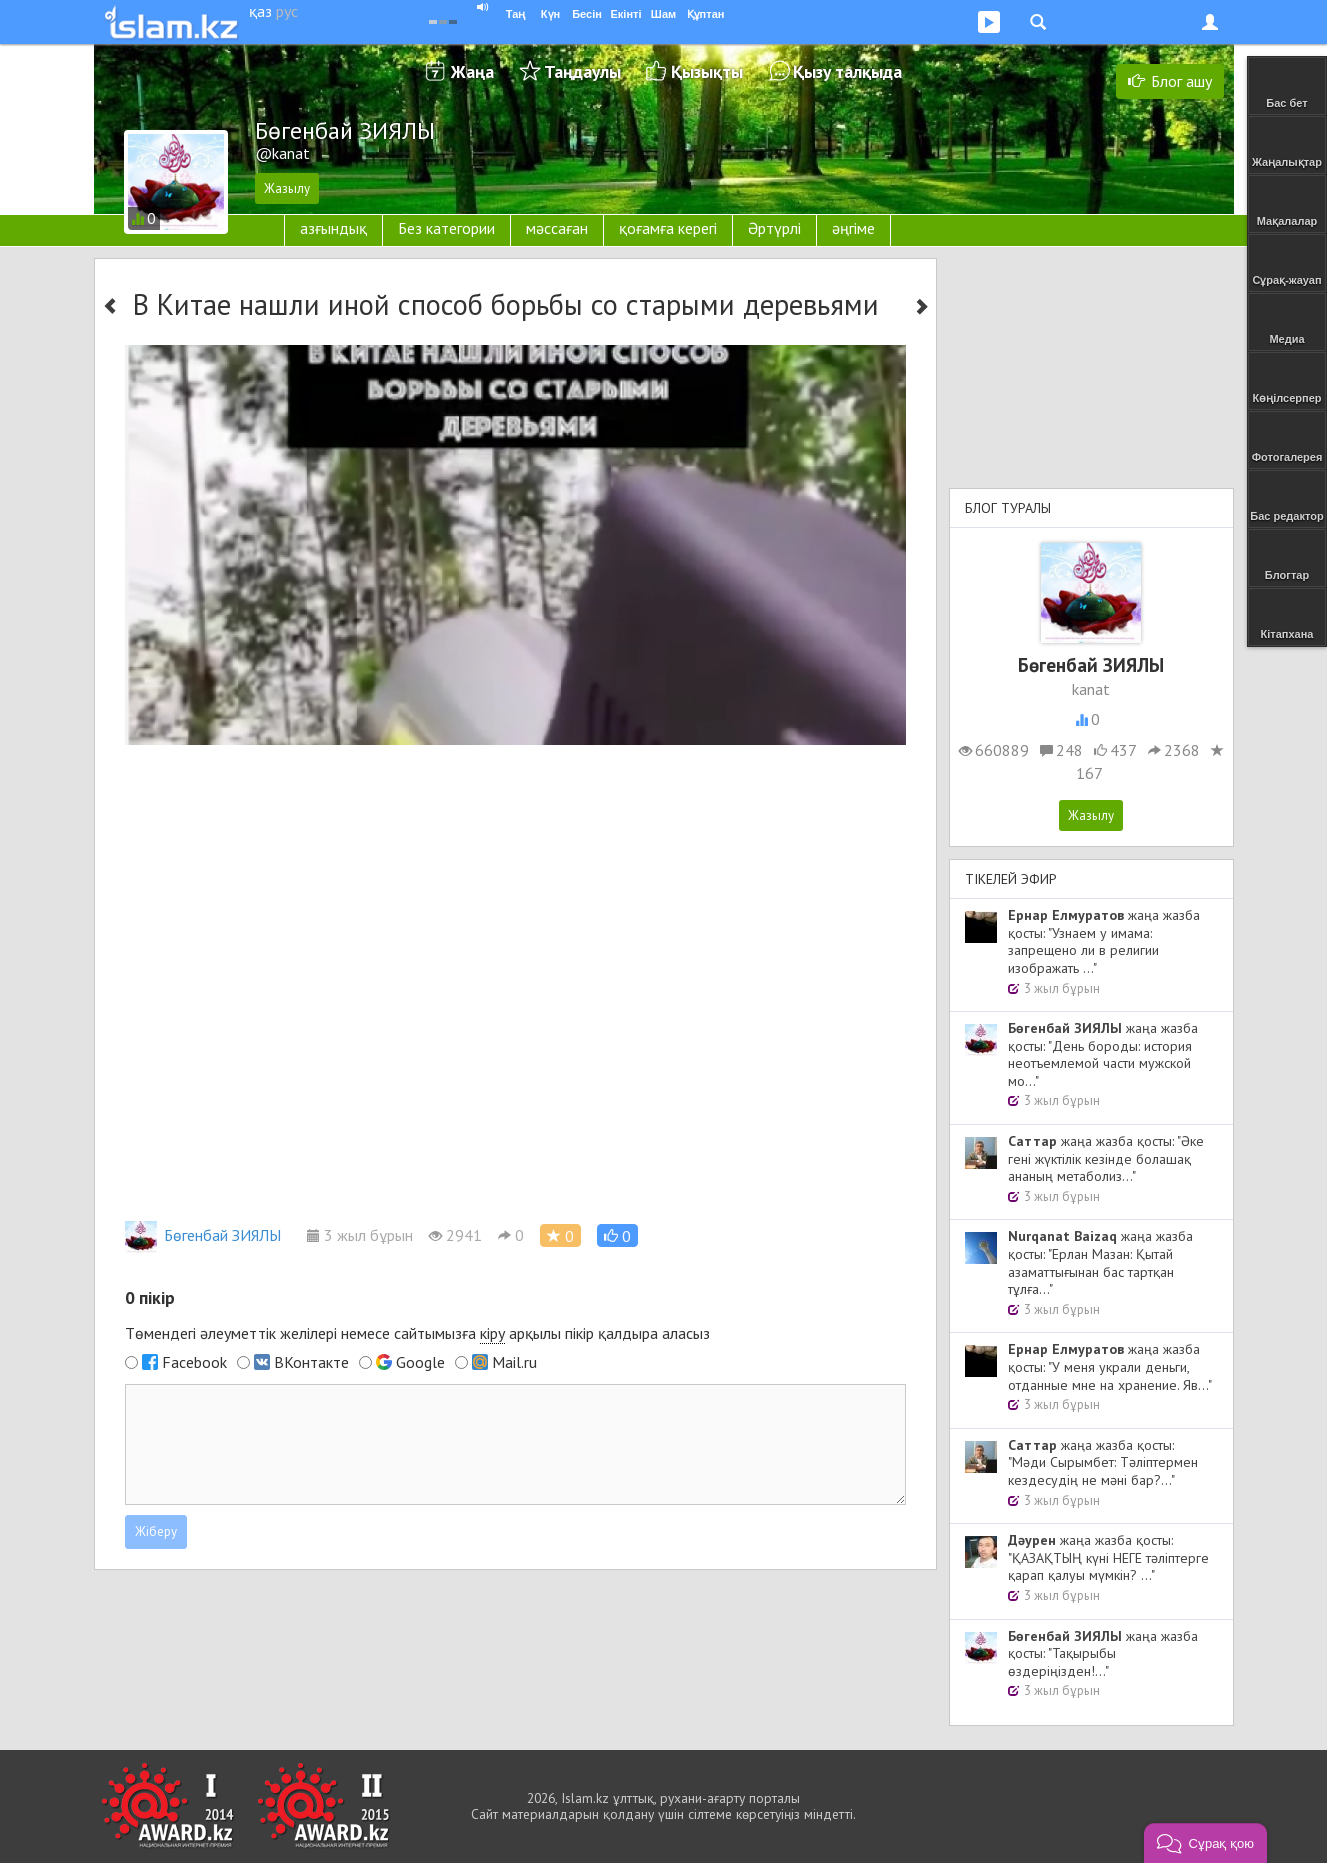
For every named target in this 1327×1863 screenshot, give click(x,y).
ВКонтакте (311, 1362)
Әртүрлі (774, 228)
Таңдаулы (582, 71)
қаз (260, 11)
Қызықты (707, 71)
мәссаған (557, 228)
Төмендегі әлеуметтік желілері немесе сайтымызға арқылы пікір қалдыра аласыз (417, 1333)
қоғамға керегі (668, 228)
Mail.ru (514, 1362)
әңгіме (853, 228)
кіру (492, 1333)
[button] (617, 1235)
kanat (1091, 689)
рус (287, 11)
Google (420, 1362)
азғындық (333, 228)
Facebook (194, 1362)
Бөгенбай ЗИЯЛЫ (203, 1235)
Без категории (446, 228)
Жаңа (472, 71)
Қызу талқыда (847, 71)
